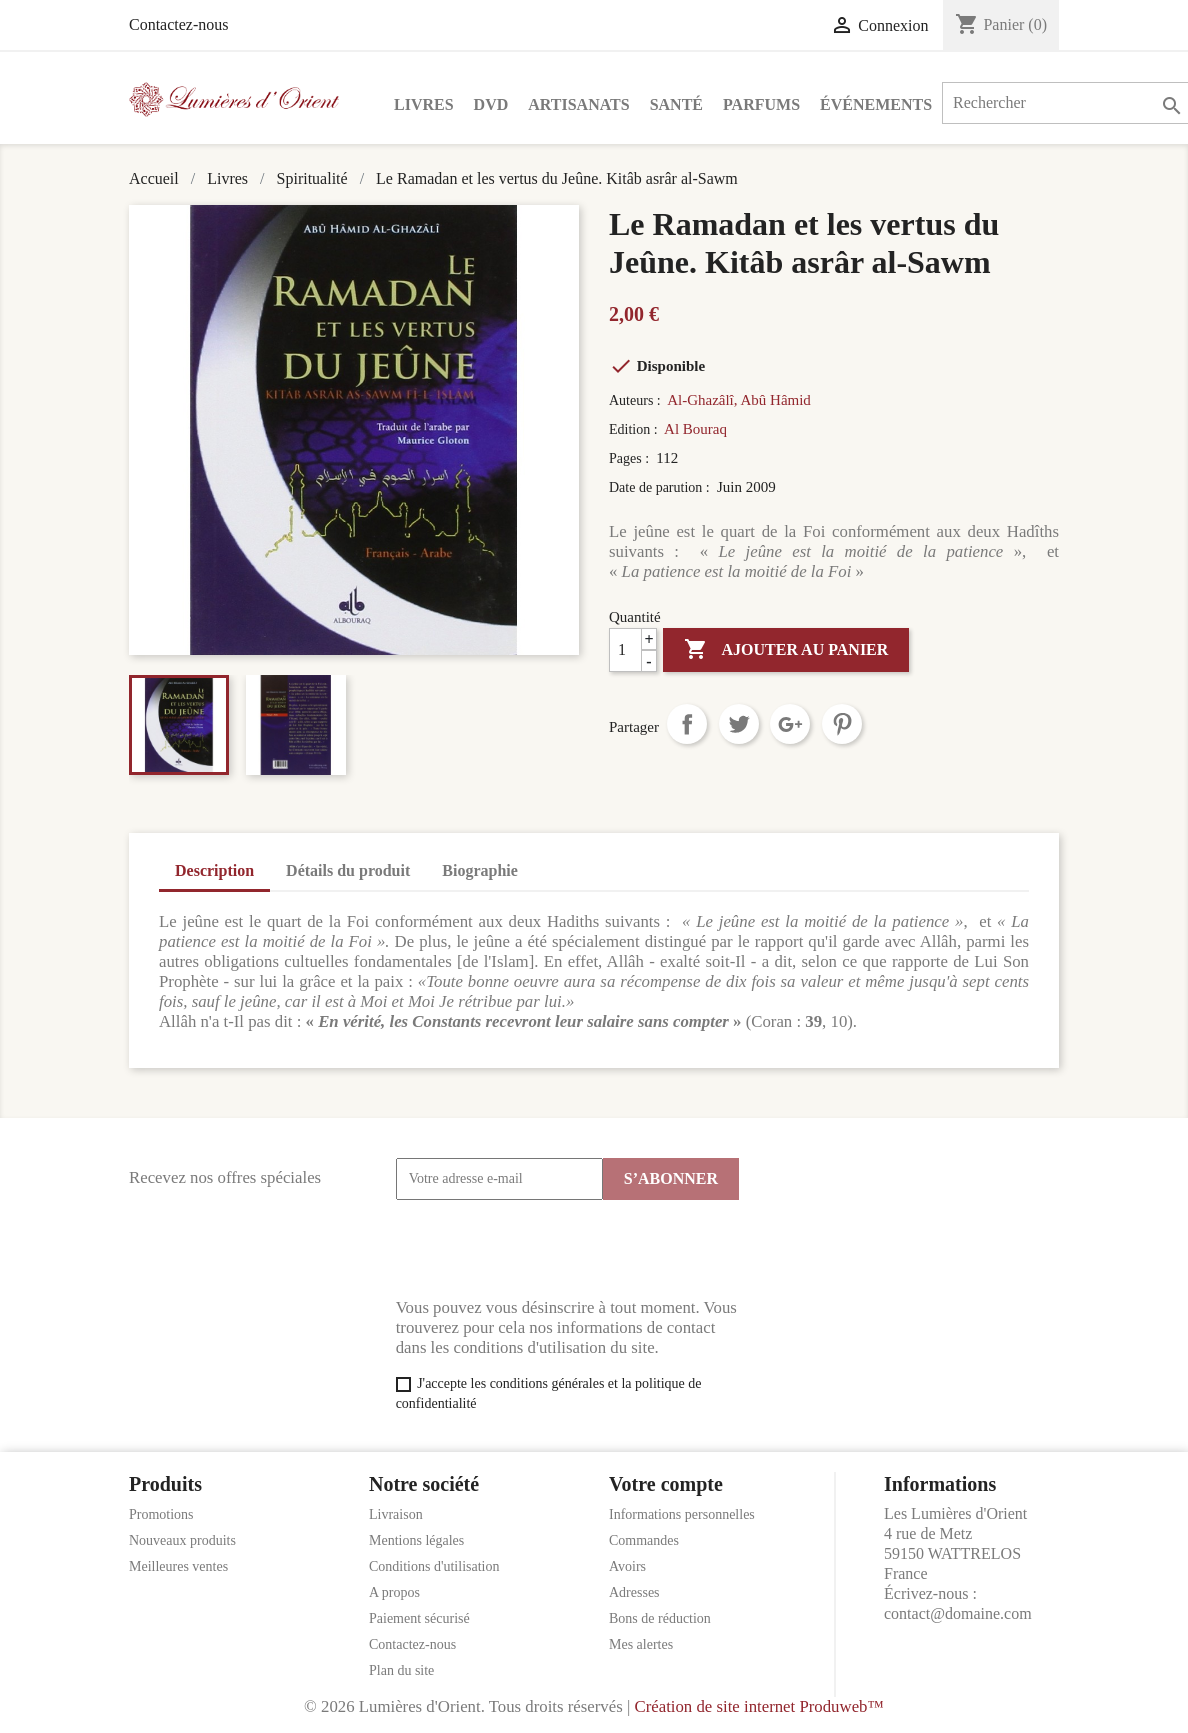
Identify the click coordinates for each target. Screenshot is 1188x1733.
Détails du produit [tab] (348, 870)
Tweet (739, 724)
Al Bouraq (695, 429)
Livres (424, 104)
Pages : (631, 458)
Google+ (790, 724)
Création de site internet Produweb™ (758, 1706)
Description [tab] (214, 870)
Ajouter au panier (786, 650)
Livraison (396, 1514)
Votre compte (666, 1484)
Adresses (634, 1592)
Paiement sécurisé (419, 1618)
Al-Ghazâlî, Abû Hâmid (739, 400)
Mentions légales (416, 1540)
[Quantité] (633, 650)
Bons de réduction (660, 1618)
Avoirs (627, 1566)
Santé (676, 104)
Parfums (761, 104)
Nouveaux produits (182, 1540)
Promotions (161, 1514)
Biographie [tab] (480, 870)
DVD (491, 104)
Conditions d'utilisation (434, 1566)
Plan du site (401, 1670)
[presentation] (548, 1249)
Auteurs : (636, 400)
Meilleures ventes (178, 1566)
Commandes (644, 1540)
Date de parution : (661, 487)
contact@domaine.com (958, 1613)
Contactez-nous (179, 24)
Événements (876, 104)
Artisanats (578, 104)
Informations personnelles (682, 1514)
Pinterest (842, 724)
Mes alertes (641, 1644)
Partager (687, 724)
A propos (394, 1592)
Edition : (635, 429)
